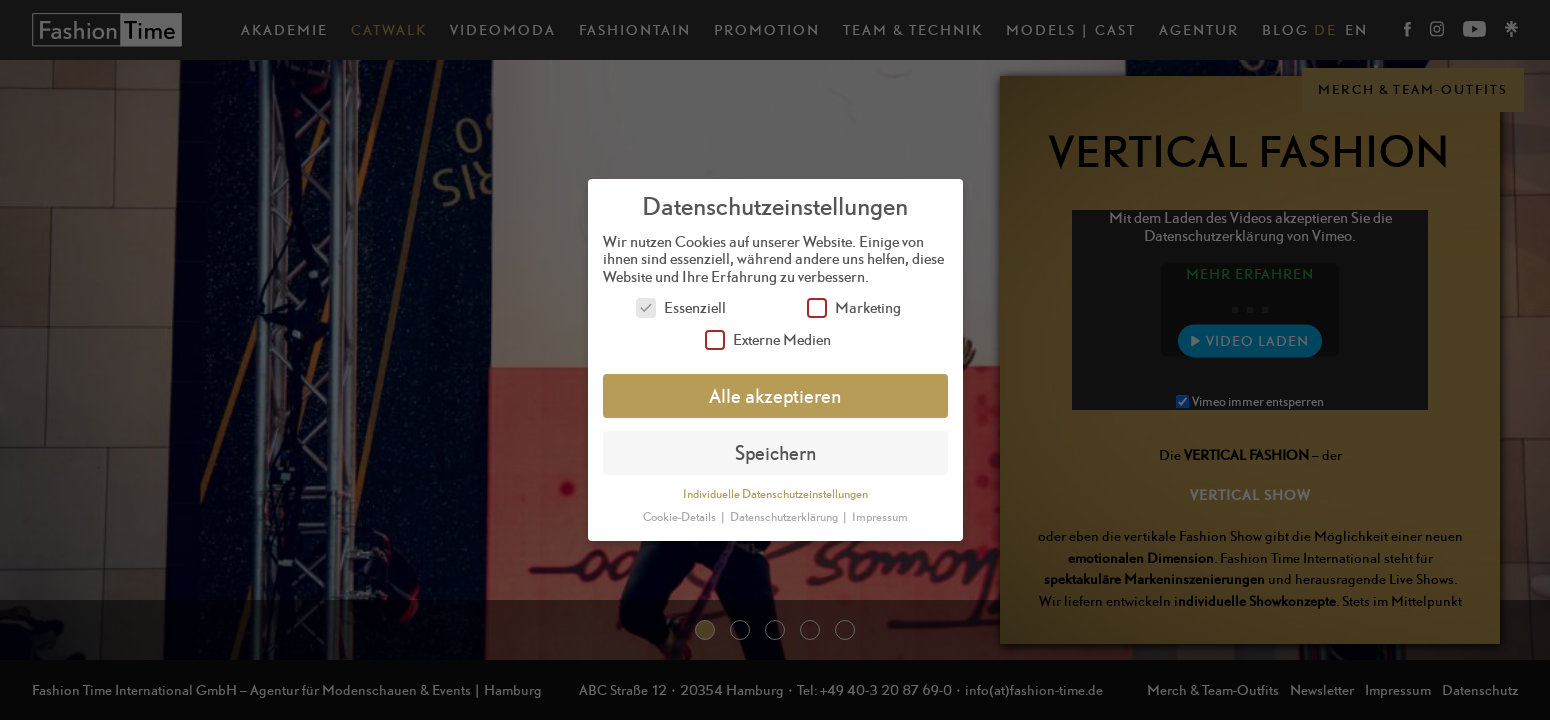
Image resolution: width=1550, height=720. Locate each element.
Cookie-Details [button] (680, 517)
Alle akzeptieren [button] (775, 395)
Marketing (854, 307)
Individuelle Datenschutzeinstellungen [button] (775, 494)
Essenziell (681, 307)
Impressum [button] (880, 517)
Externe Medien (768, 339)
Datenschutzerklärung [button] (785, 517)
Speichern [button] (775, 452)
